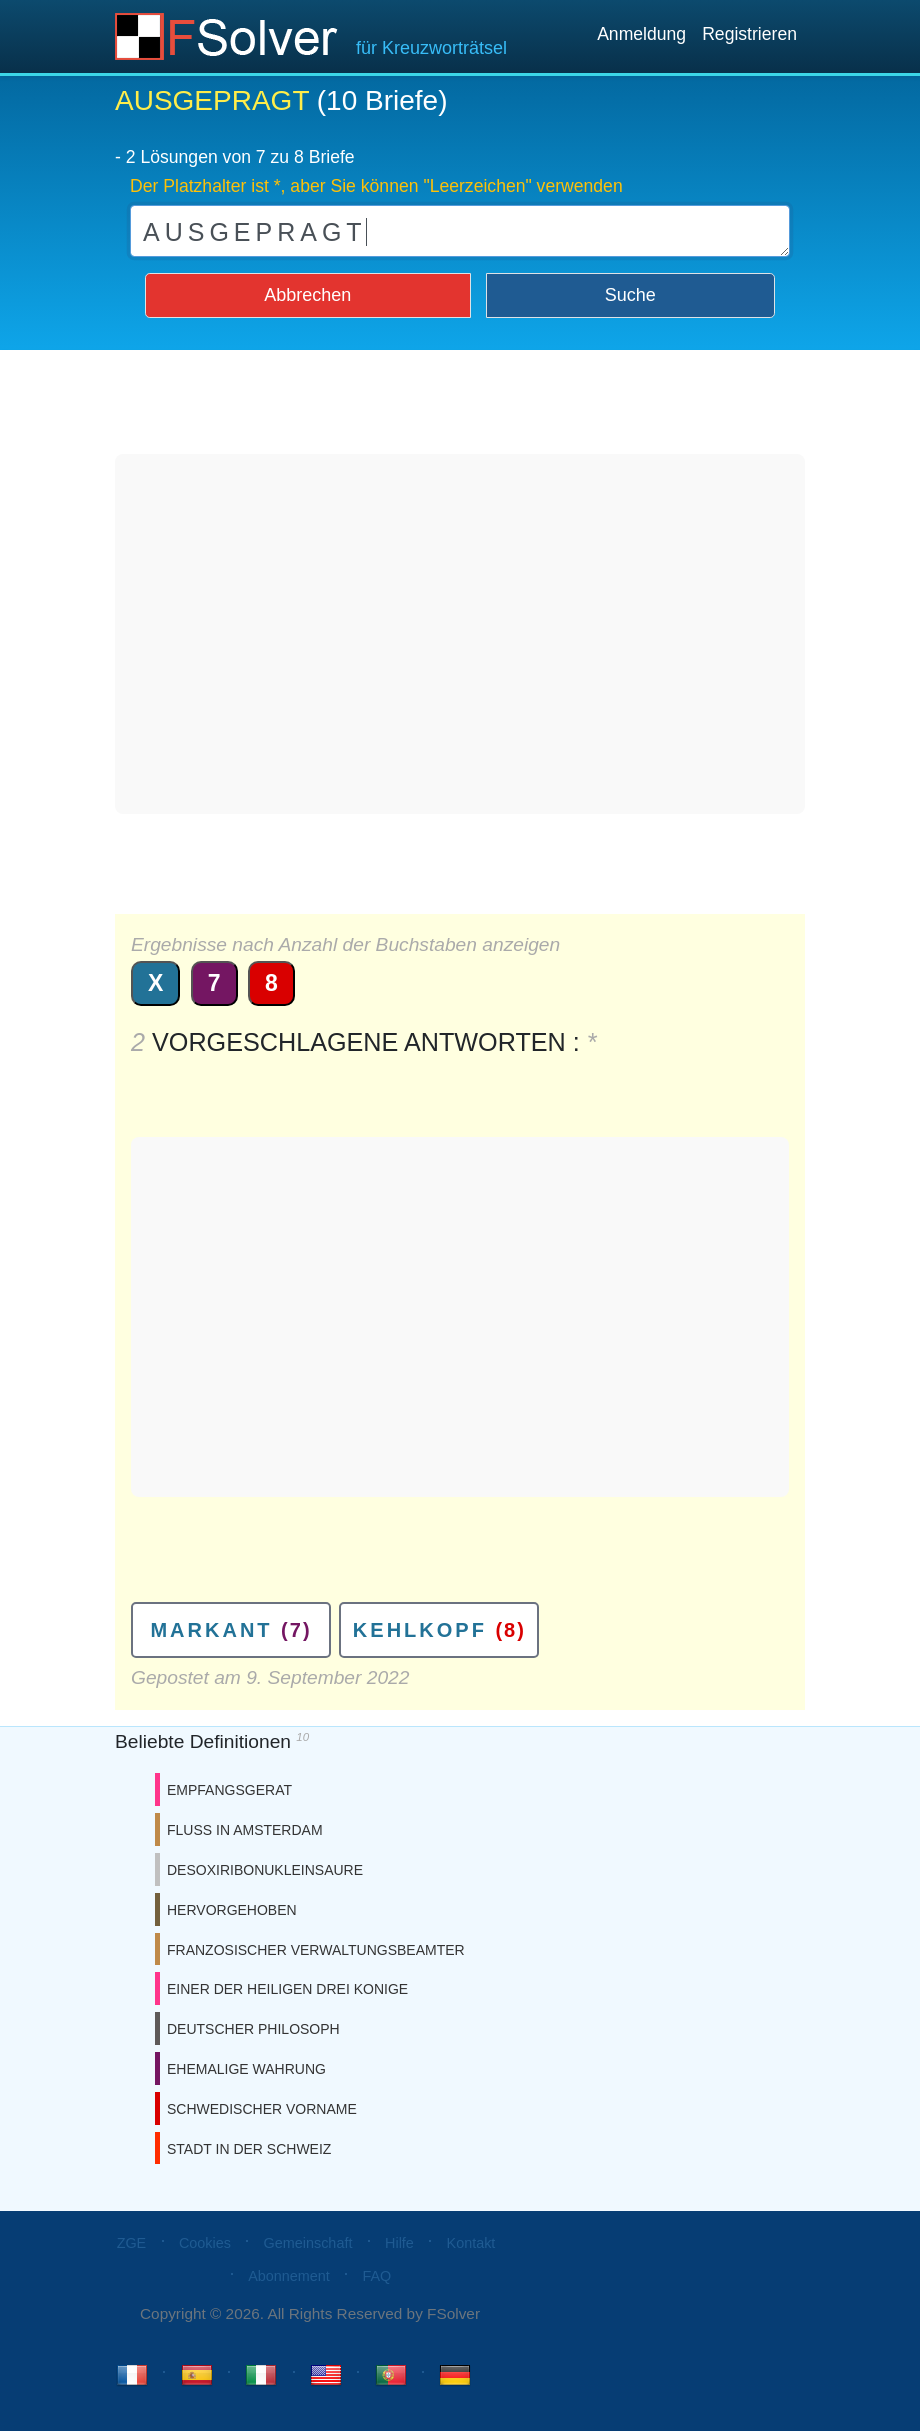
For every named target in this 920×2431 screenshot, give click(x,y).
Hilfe (399, 2243)
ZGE (132, 2243)
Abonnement (289, 2276)
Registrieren (749, 34)
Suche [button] (630, 295)
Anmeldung (641, 34)
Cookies (205, 2243)
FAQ (376, 2276)
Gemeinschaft (308, 2243)
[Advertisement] (460, 634)
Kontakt (471, 2243)
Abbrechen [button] (307, 295)
